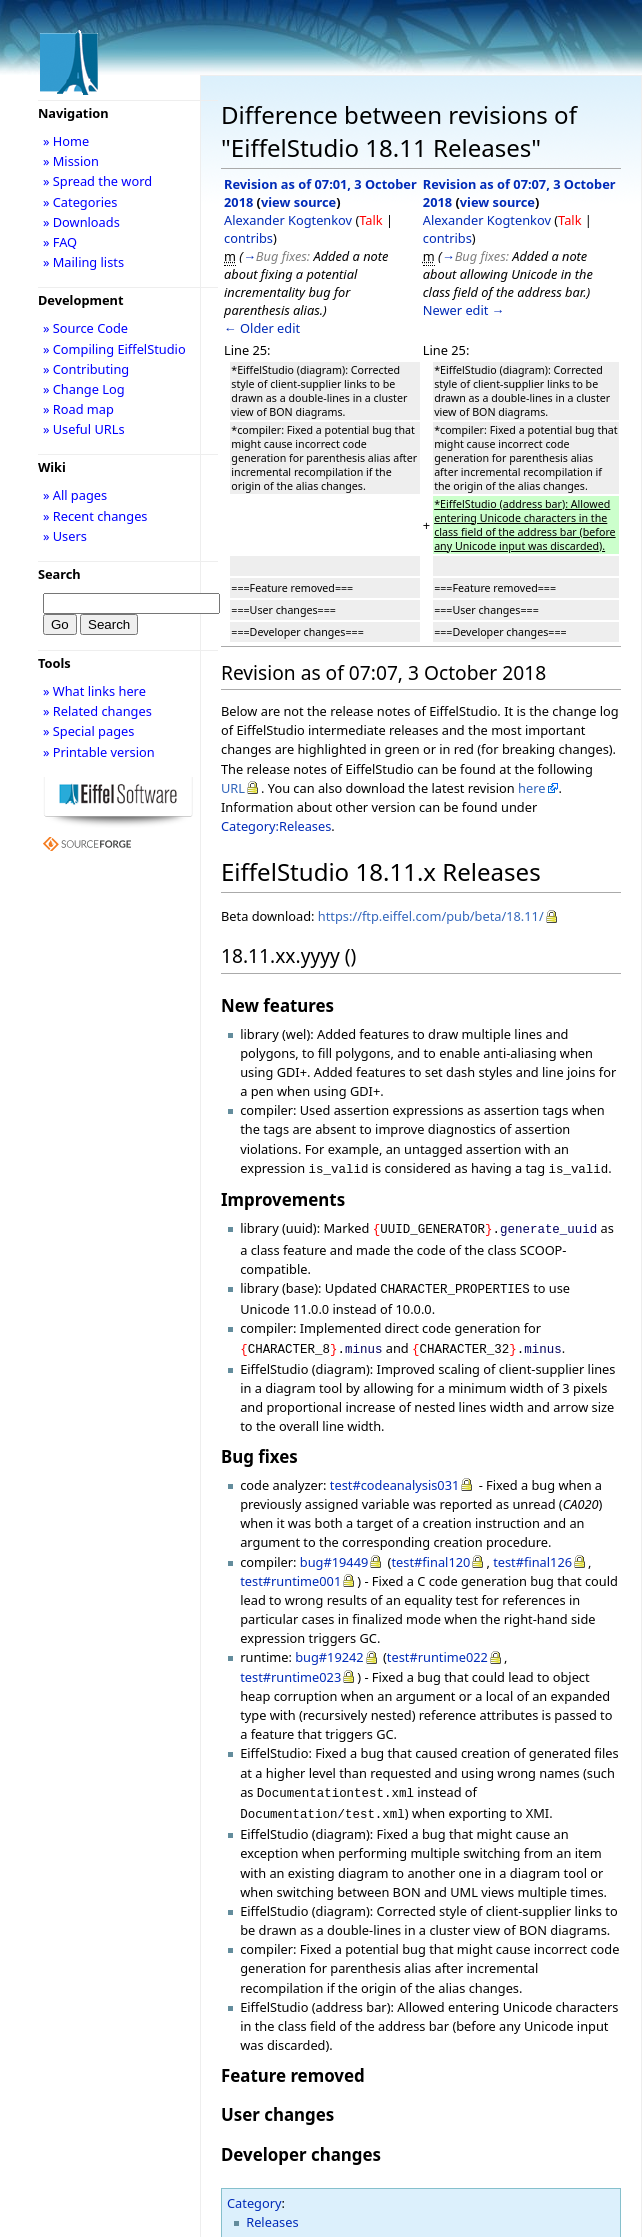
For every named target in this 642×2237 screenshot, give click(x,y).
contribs (248, 238)
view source (298, 202)
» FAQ (60, 242)
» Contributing (86, 369)
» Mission (71, 161)
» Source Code (85, 328)
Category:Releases (276, 826)
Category (254, 2191)
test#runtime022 (437, 1649)
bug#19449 (334, 1554)
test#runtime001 (290, 1573)
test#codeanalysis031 (394, 1477)
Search (59, 574)
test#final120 (430, 1554)
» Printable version (99, 752)
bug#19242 (329, 1649)
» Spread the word (97, 181)
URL (233, 788)
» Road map (78, 409)
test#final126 (532, 1554)
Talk (370, 220)
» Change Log (84, 389)
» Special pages (88, 731)
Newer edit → (464, 310)
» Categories (80, 202)
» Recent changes (95, 516)
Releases (272, 2210)
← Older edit (262, 328)
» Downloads (81, 222)
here (531, 788)
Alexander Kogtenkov (288, 220)
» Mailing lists (83, 262)
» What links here (94, 691)
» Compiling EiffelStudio (114, 349)
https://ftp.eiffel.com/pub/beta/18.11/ (431, 916)
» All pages (75, 495)
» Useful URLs (84, 429)
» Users (65, 536)
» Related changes (97, 711)
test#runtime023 (290, 1669)
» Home (66, 141)
